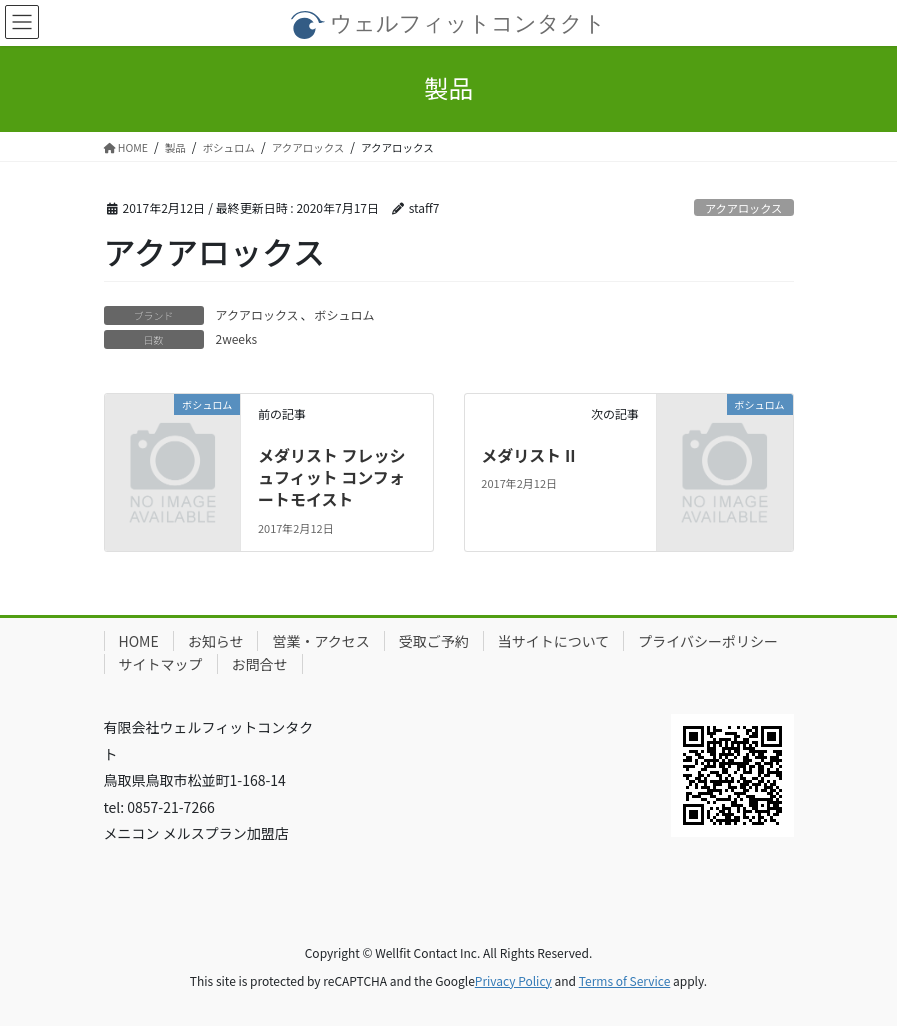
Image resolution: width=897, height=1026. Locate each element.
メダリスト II (528, 455)
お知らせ (216, 641)
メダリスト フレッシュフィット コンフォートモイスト (332, 477)
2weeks (237, 338)
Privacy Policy (513, 980)
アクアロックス (743, 208)
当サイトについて (554, 641)
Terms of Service (625, 980)
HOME (139, 641)
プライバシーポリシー (708, 641)
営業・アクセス (320, 641)
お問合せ (260, 664)
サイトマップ (161, 664)
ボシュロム (345, 314)
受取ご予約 (434, 641)
